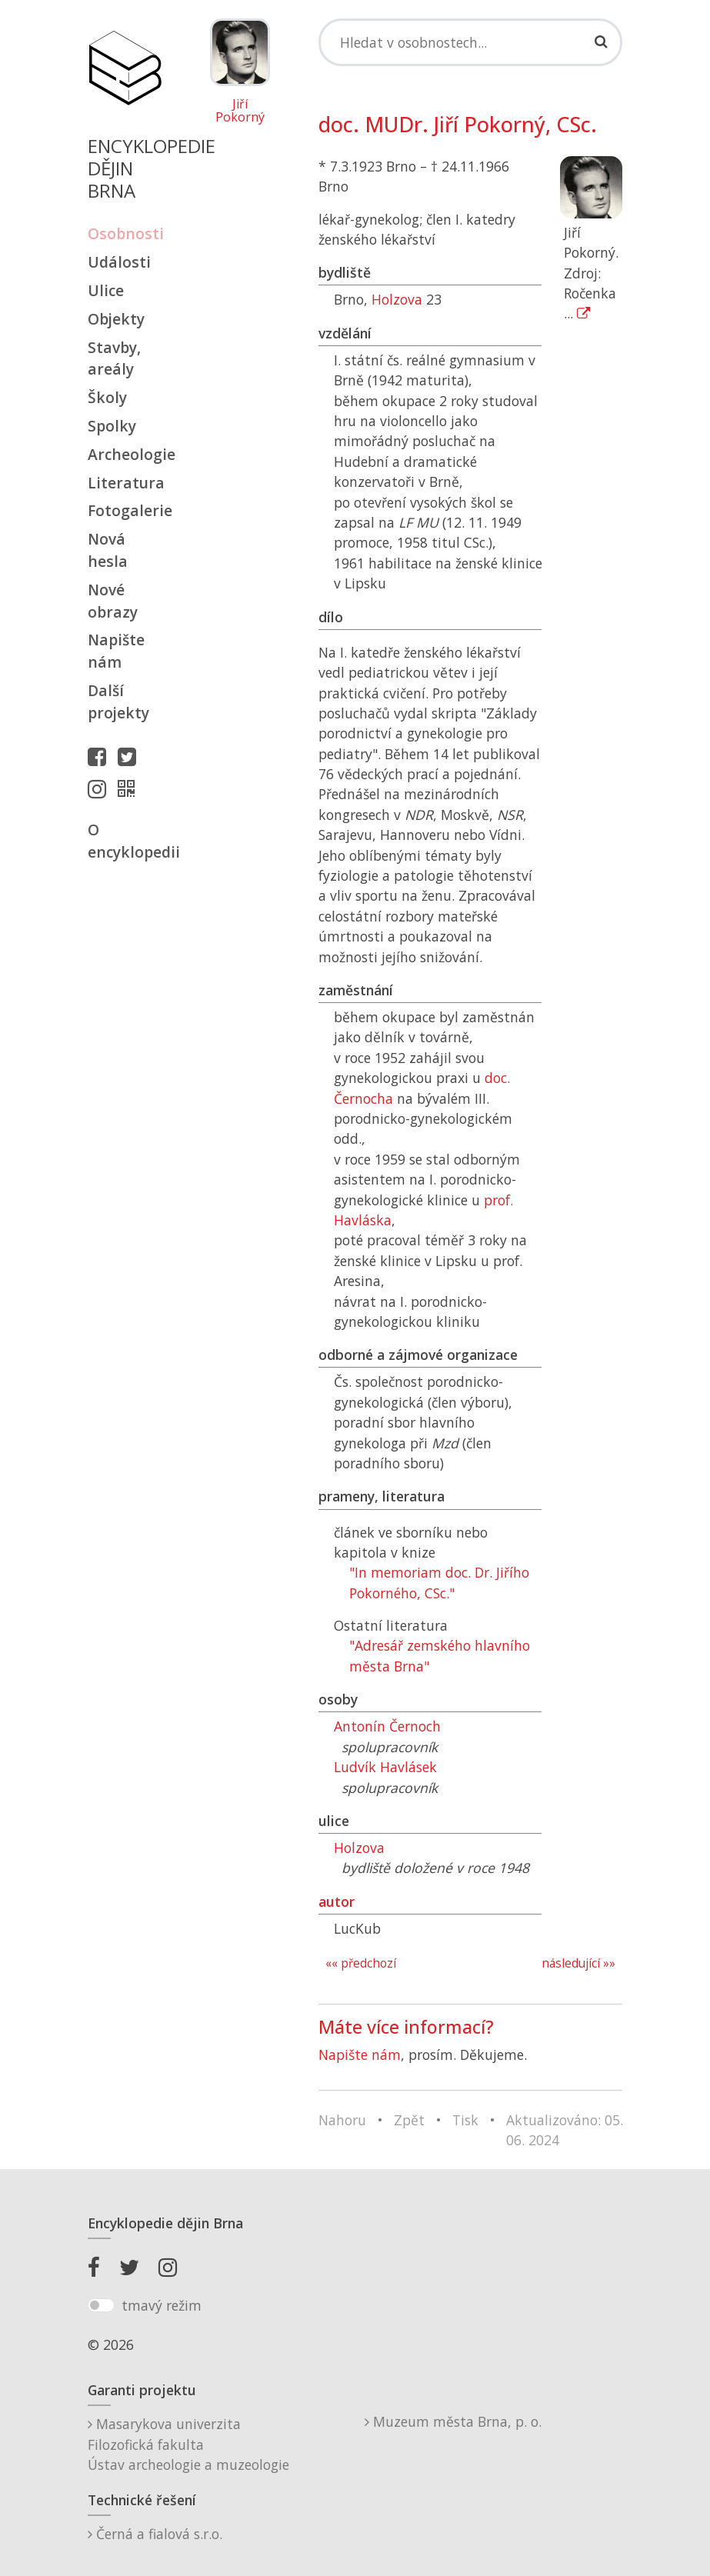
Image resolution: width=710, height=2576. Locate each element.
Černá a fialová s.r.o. (155, 2533)
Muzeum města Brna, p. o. (453, 2421)
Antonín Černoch (387, 1726)
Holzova (397, 299)
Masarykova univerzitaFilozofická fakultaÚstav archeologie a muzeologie (188, 2444)
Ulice (106, 290)
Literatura (125, 482)
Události (119, 262)
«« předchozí (360, 1963)
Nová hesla (108, 550)
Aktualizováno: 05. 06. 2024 (564, 2130)
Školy (107, 397)
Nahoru (342, 2120)
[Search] (470, 42)
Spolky (112, 425)
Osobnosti (125, 233)
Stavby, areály (114, 358)
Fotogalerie (125, 510)
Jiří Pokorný (240, 111)
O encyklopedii (125, 840)
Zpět (409, 2120)
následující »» (578, 1963)
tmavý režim (162, 2305)
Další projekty (118, 701)
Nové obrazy (113, 600)
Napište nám (116, 650)
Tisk (465, 2120)
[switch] (101, 2305)
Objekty (116, 318)
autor (336, 1901)
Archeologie (125, 454)
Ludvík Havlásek (385, 1767)
